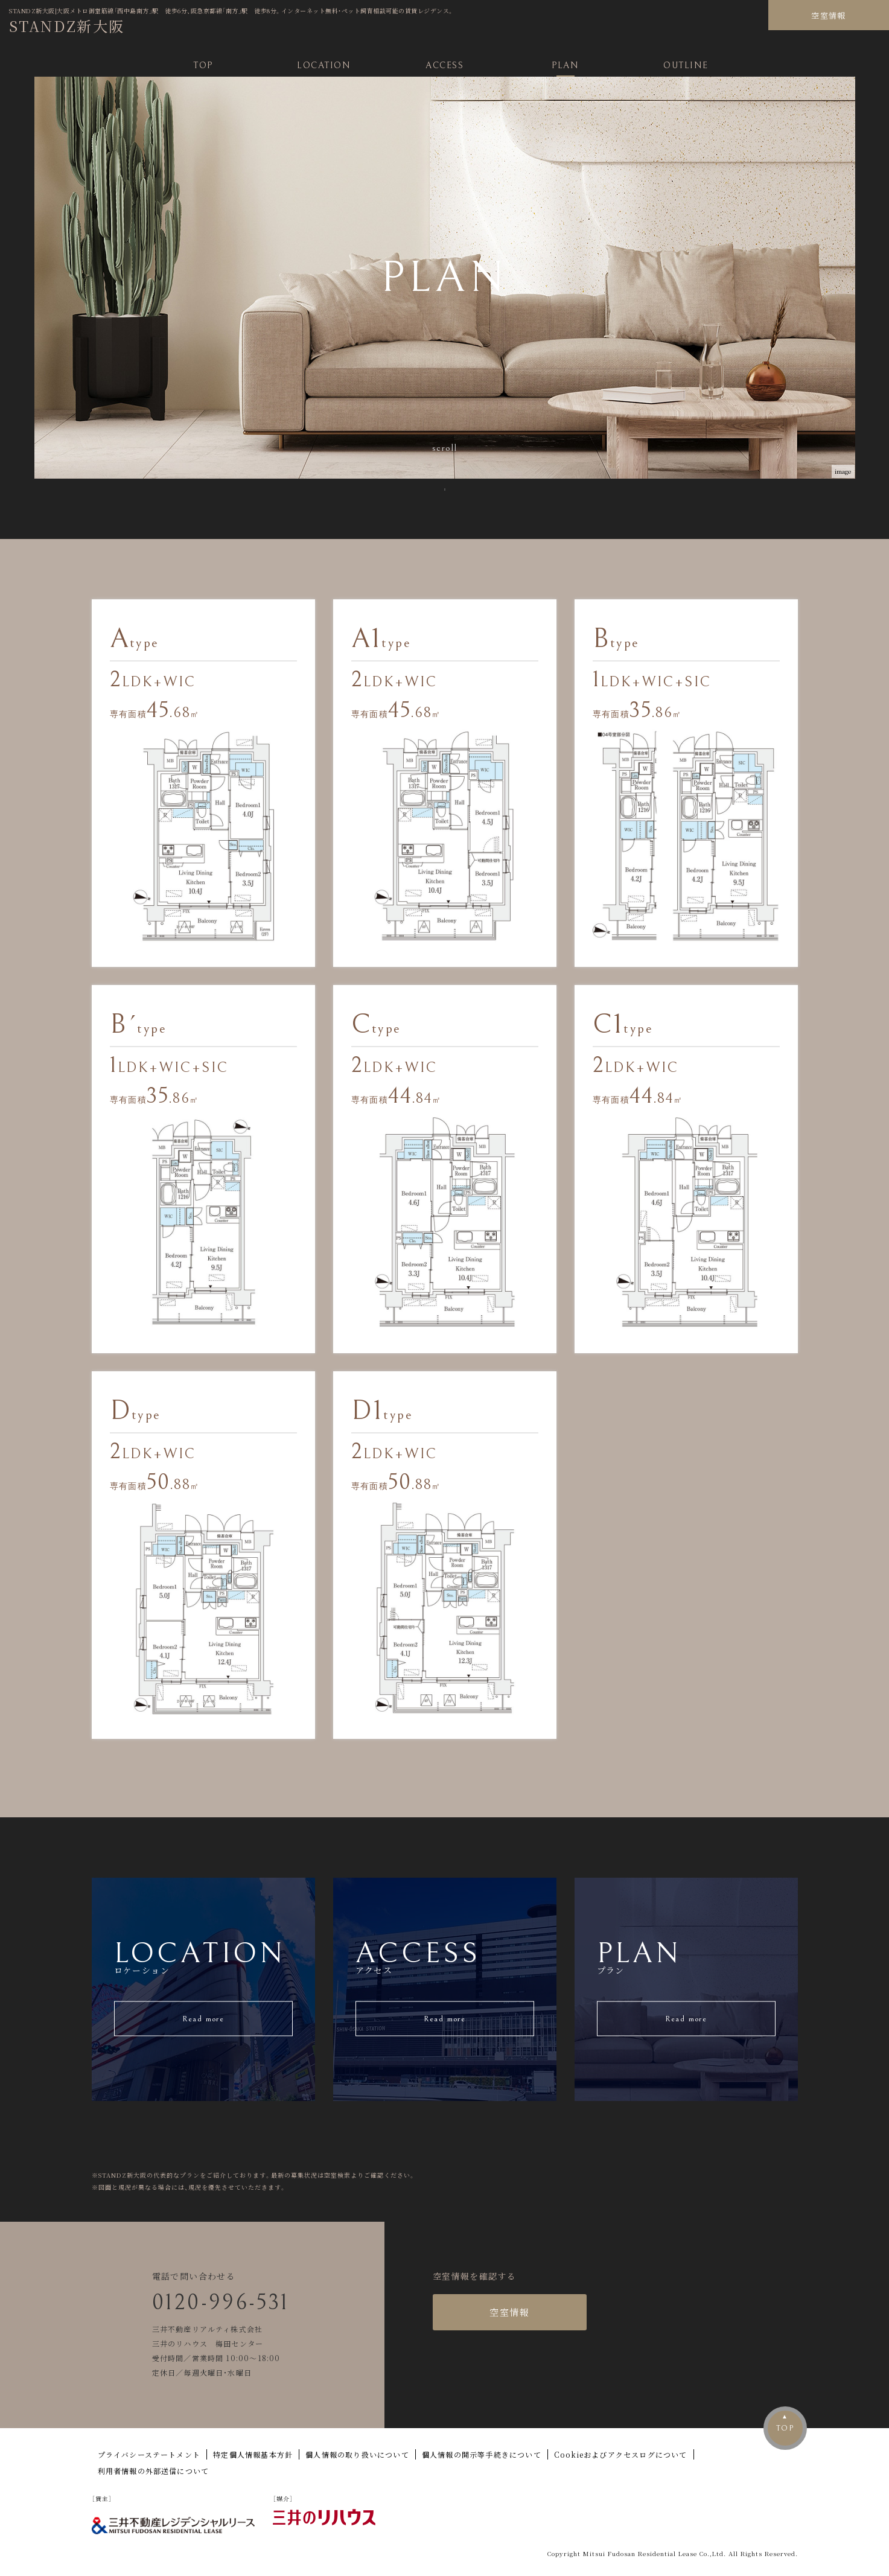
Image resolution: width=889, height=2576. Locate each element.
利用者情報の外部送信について (153, 2471)
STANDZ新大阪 (67, 25)
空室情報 (828, 15)
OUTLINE (686, 65)
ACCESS (444, 65)
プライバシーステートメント (149, 2454)
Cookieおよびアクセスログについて (620, 2454)
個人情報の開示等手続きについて (481, 2454)
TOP (203, 65)
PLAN (565, 65)
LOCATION (324, 65)
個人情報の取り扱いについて (357, 2454)
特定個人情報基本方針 (253, 2454)
